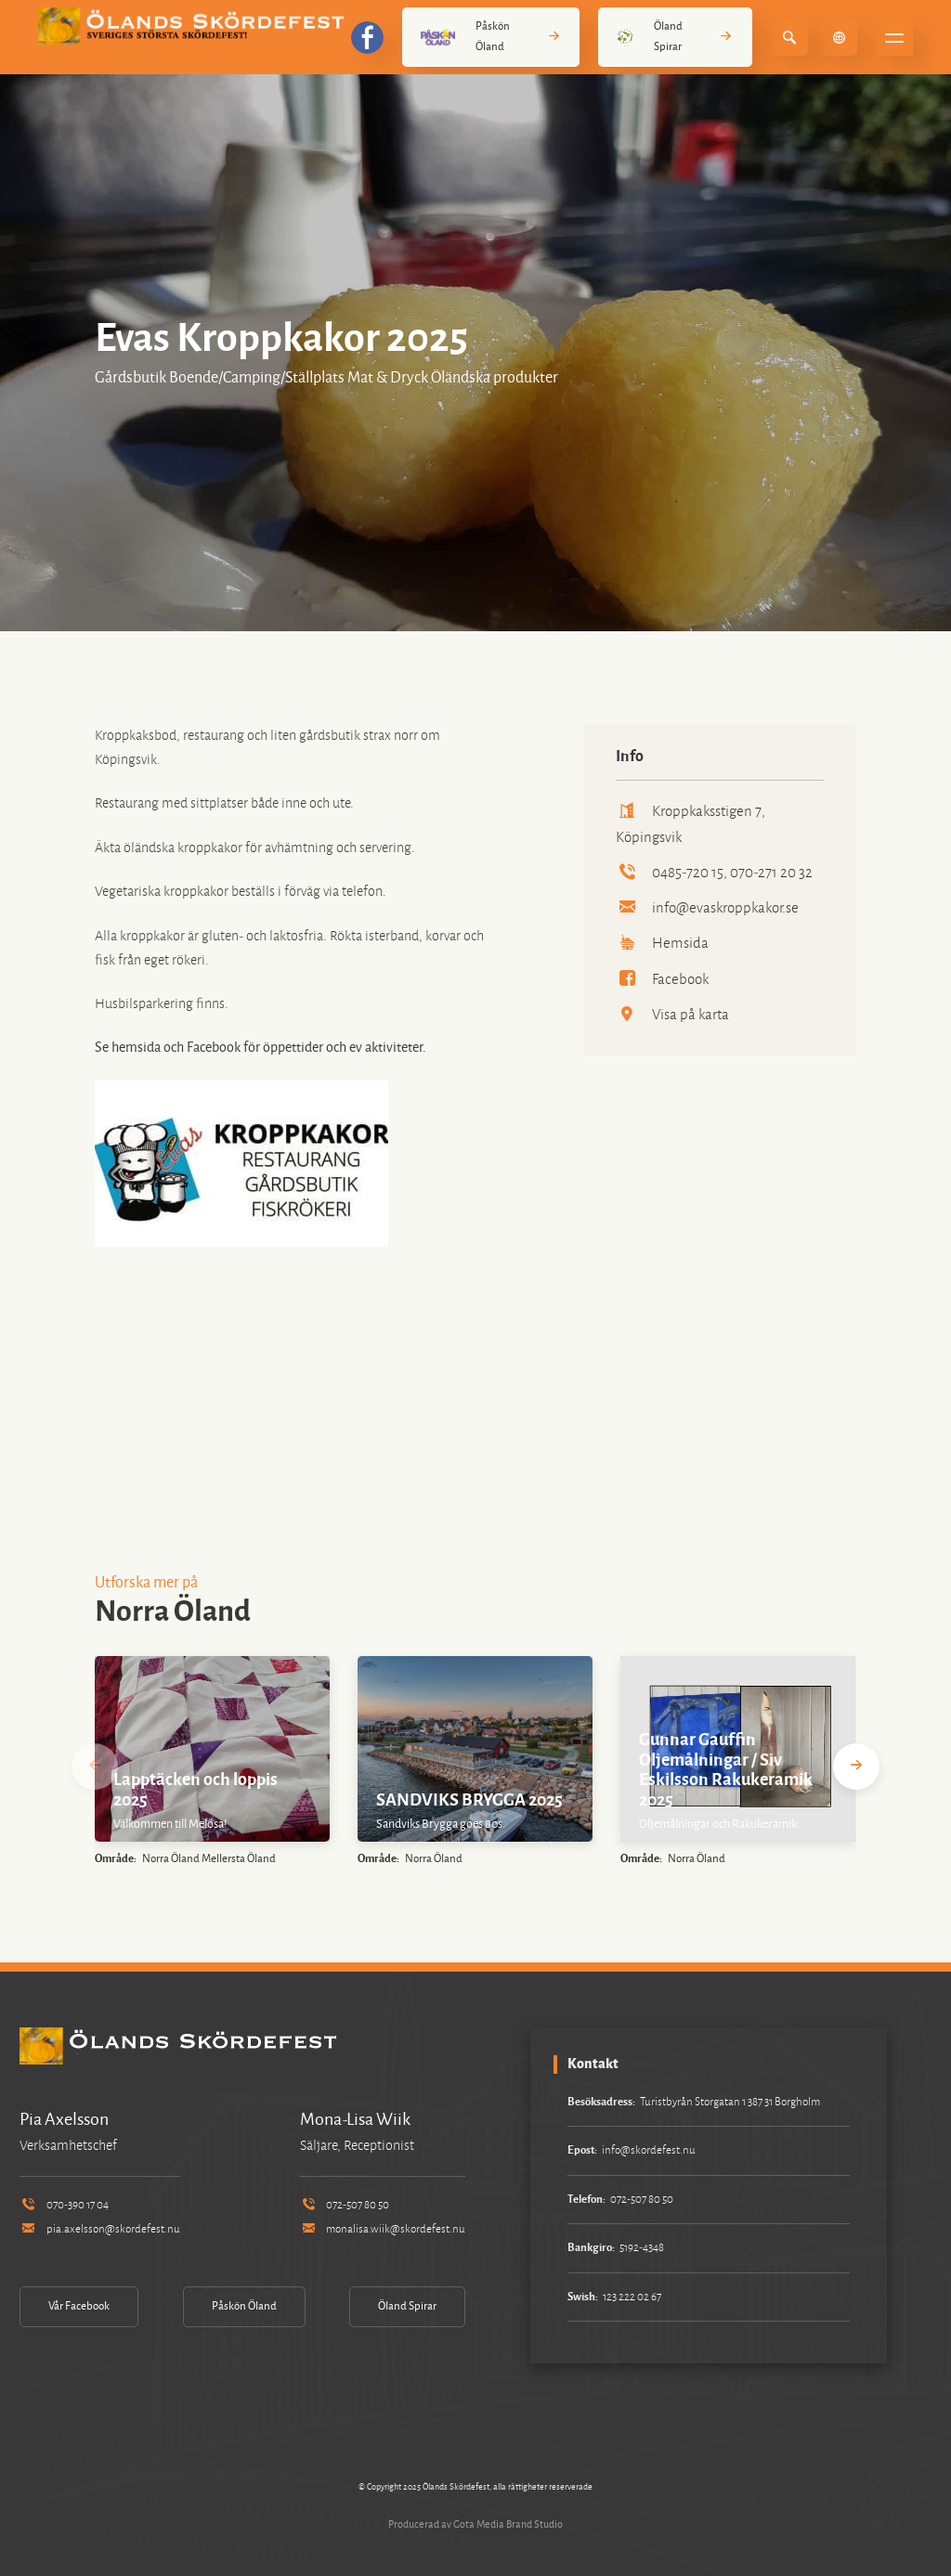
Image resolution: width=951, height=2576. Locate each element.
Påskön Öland (491, 36)
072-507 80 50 (344, 2205)
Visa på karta (672, 1014)
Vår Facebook (79, 2306)
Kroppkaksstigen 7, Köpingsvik (690, 824)
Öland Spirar (675, 36)
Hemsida (662, 943)
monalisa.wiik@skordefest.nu (382, 2229)
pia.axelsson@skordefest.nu (99, 2229)
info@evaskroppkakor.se (707, 907)
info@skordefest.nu (649, 2150)
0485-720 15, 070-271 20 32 (714, 872)
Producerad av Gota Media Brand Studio (475, 2524)
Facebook (662, 979)
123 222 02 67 (632, 2297)
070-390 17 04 (64, 2205)
